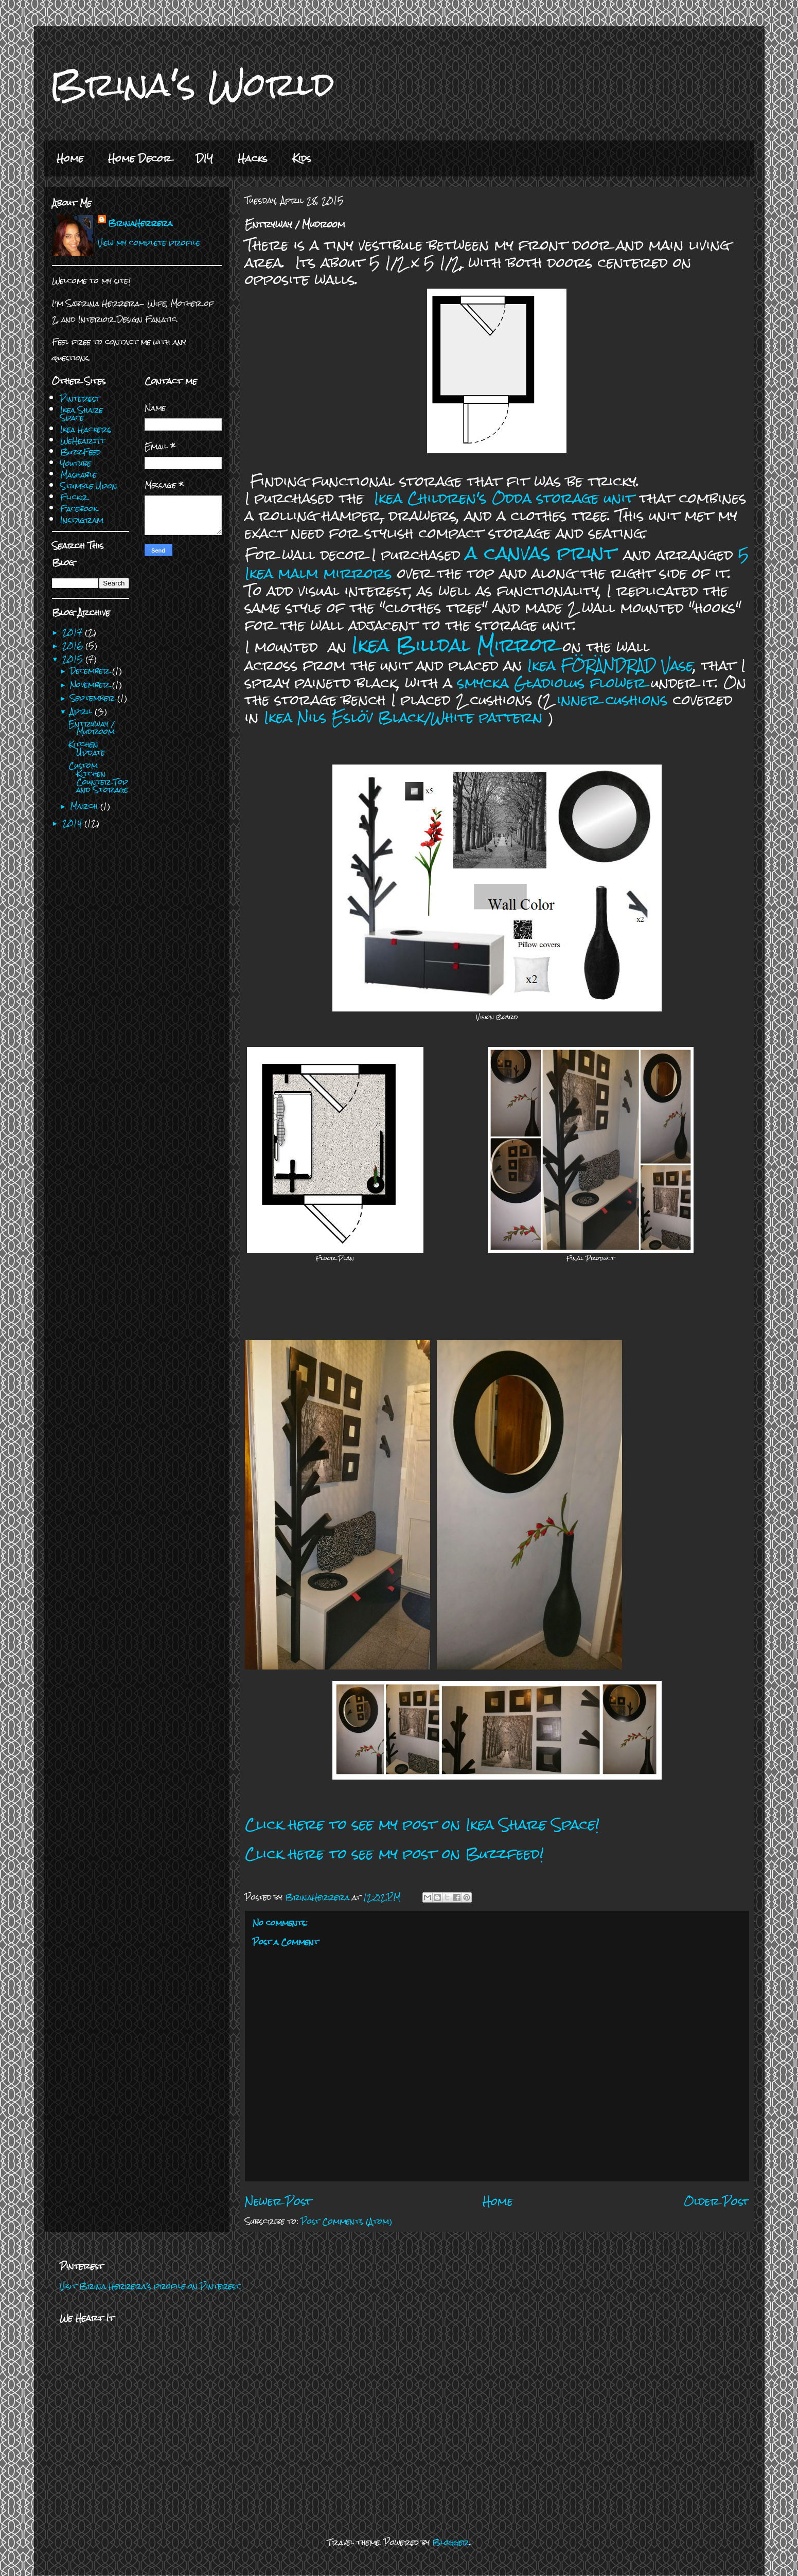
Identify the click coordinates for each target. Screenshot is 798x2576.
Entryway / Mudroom (91, 728)
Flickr (73, 497)
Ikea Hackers (85, 429)
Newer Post (278, 2201)
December (91, 671)
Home (70, 158)
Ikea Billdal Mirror (455, 645)
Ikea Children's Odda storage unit (504, 498)
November (91, 684)
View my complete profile (149, 243)
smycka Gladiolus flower (551, 682)
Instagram (81, 520)
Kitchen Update (86, 748)
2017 (73, 632)
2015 (73, 659)
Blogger (450, 2542)
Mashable (78, 475)
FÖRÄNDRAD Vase (627, 665)
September (93, 698)
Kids (301, 158)
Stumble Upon (88, 486)
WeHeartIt (82, 441)
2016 (73, 645)
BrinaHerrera (140, 223)
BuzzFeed (80, 452)
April (82, 711)
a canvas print (541, 553)
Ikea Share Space (81, 414)
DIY (204, 158)
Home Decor (139, 158)
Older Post (716, 2201)
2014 (73, 823)
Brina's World (191, 84)
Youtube (75, 463)
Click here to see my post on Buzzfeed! (394, 1853)
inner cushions (612, 699)
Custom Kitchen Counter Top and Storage (98, 777)
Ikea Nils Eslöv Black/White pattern (403, 717)
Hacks (253, 158)
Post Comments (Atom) (346, 2221)
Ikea (544, 665)
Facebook (78, 509)
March (85, 806)
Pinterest (80, 398)
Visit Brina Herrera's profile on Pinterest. (150, 2286)
